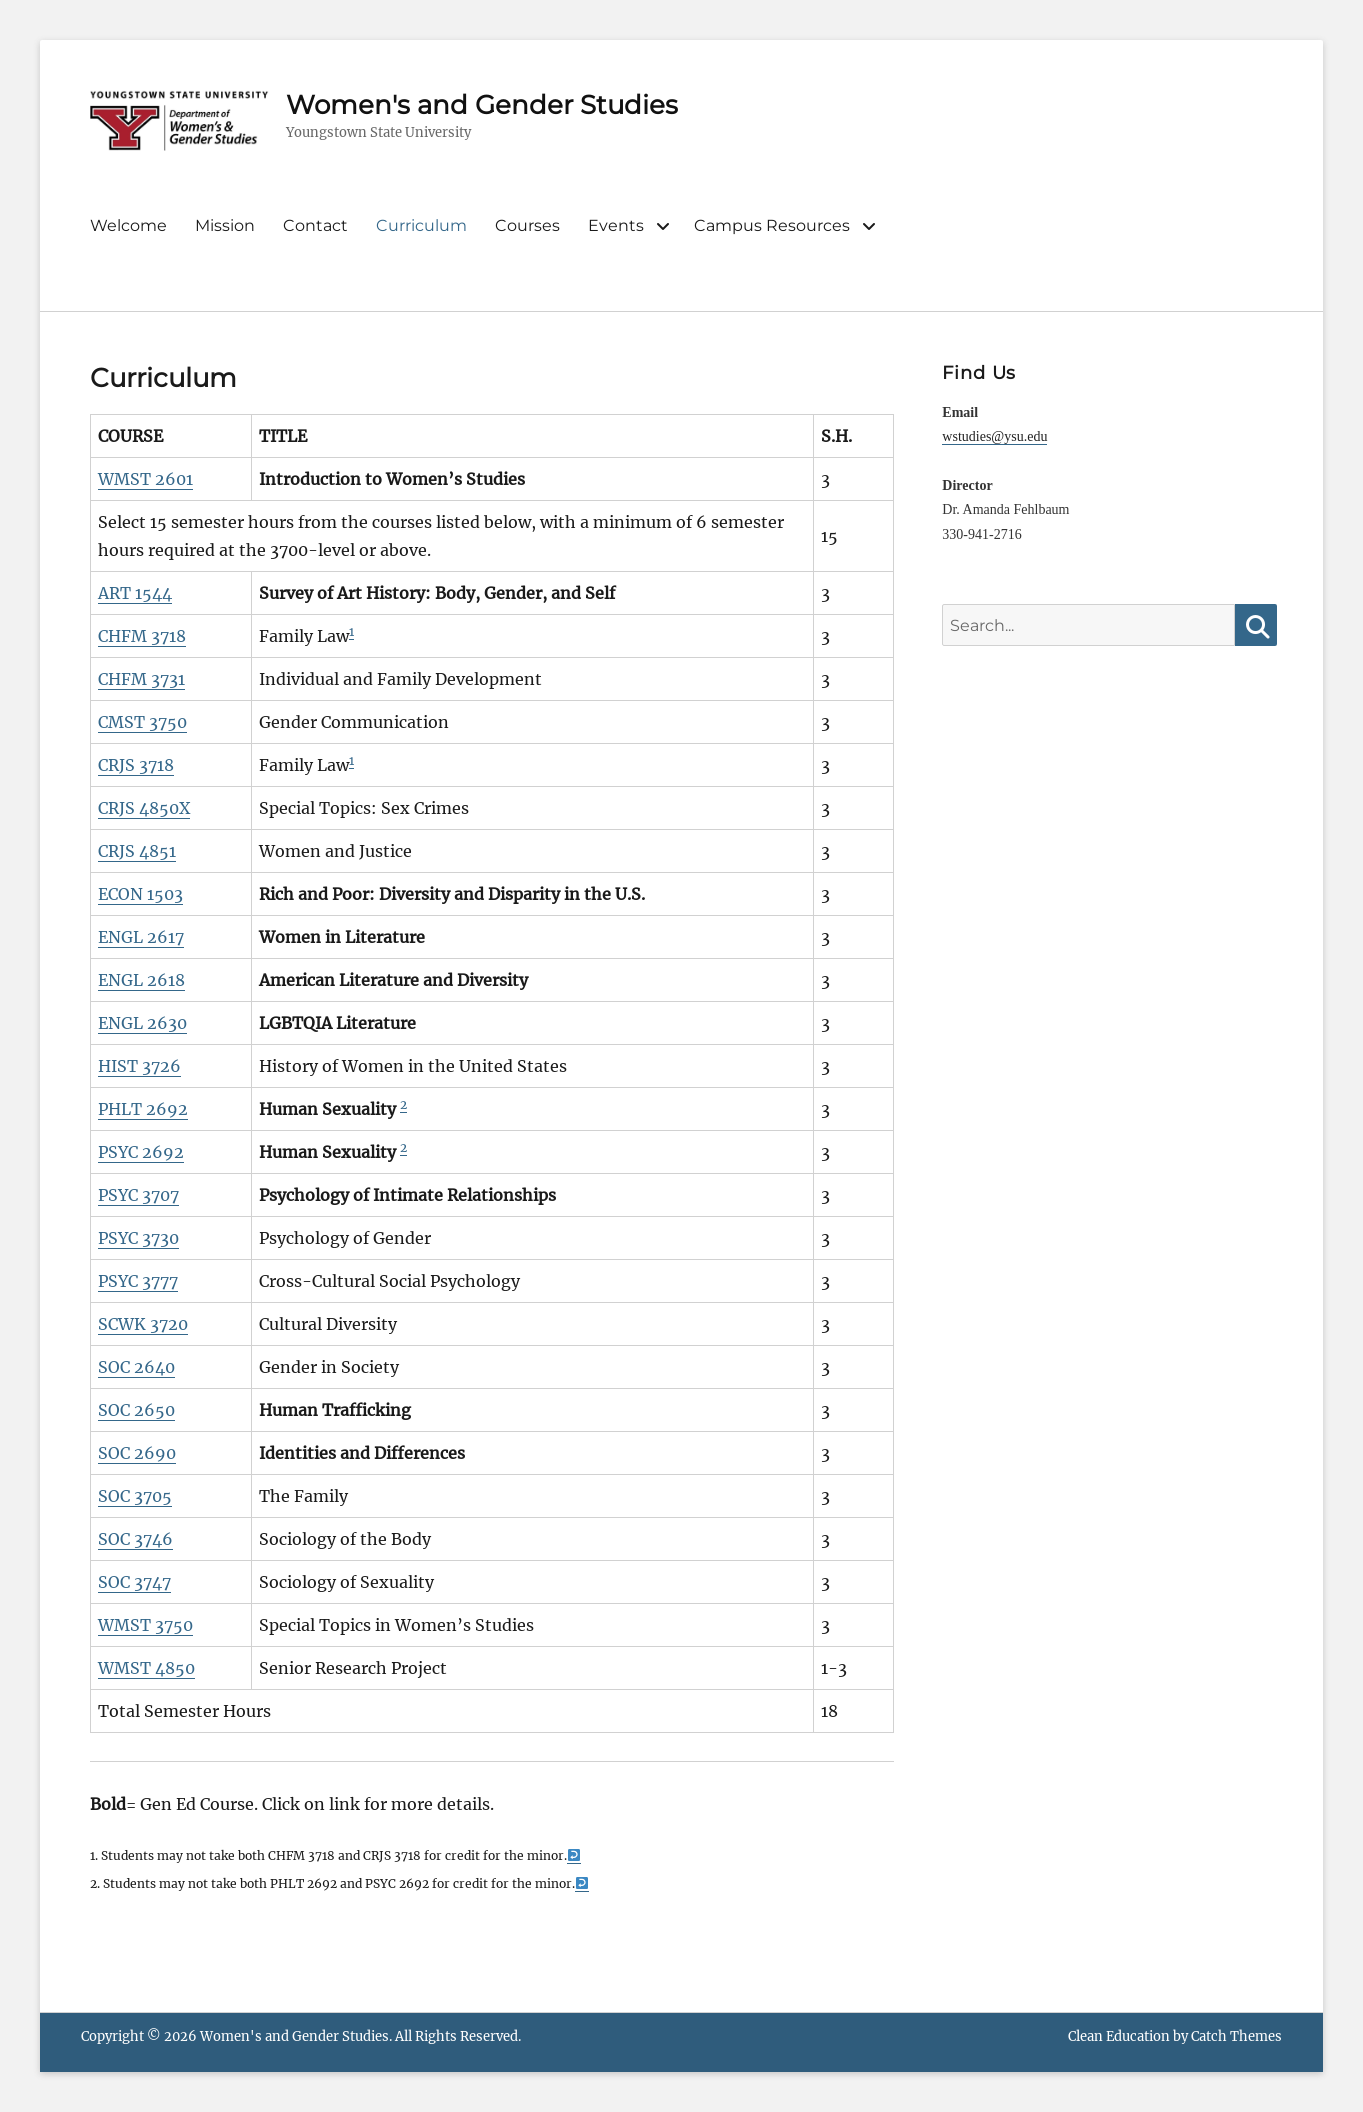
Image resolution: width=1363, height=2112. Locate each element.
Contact (315, 225)
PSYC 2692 (141, 1152)
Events (616, 225)
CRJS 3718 (136, 765)
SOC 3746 (135, 1539)
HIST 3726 (139, 1066)
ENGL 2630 (142, 1023)
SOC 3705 (135, 1496)
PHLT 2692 (143, 1109)
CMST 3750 (142, 722)
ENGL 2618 (141, 980)
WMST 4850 (146, 1668)
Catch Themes (1236, 2036)
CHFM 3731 (141, 679)
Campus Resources (772, 225)
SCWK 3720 (143, 1324)
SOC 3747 (134, 1582)
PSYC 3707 (138, 1195)
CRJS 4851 (137, 851)
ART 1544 (135, 593)
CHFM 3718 (142, 636)
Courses (527, 225)
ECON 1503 (140, 894)
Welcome (128, 225)
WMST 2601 (145, 479)
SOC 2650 (136, 1410)
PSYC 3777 (138, 1281)
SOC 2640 (136, 1367)
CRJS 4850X (144, 808)
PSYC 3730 (138, 1238)
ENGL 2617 (141, 937)
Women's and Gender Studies (482, 105)
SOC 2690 (137, 1453)
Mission (225, 225)
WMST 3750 (145, 1625)
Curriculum (421, 225)
